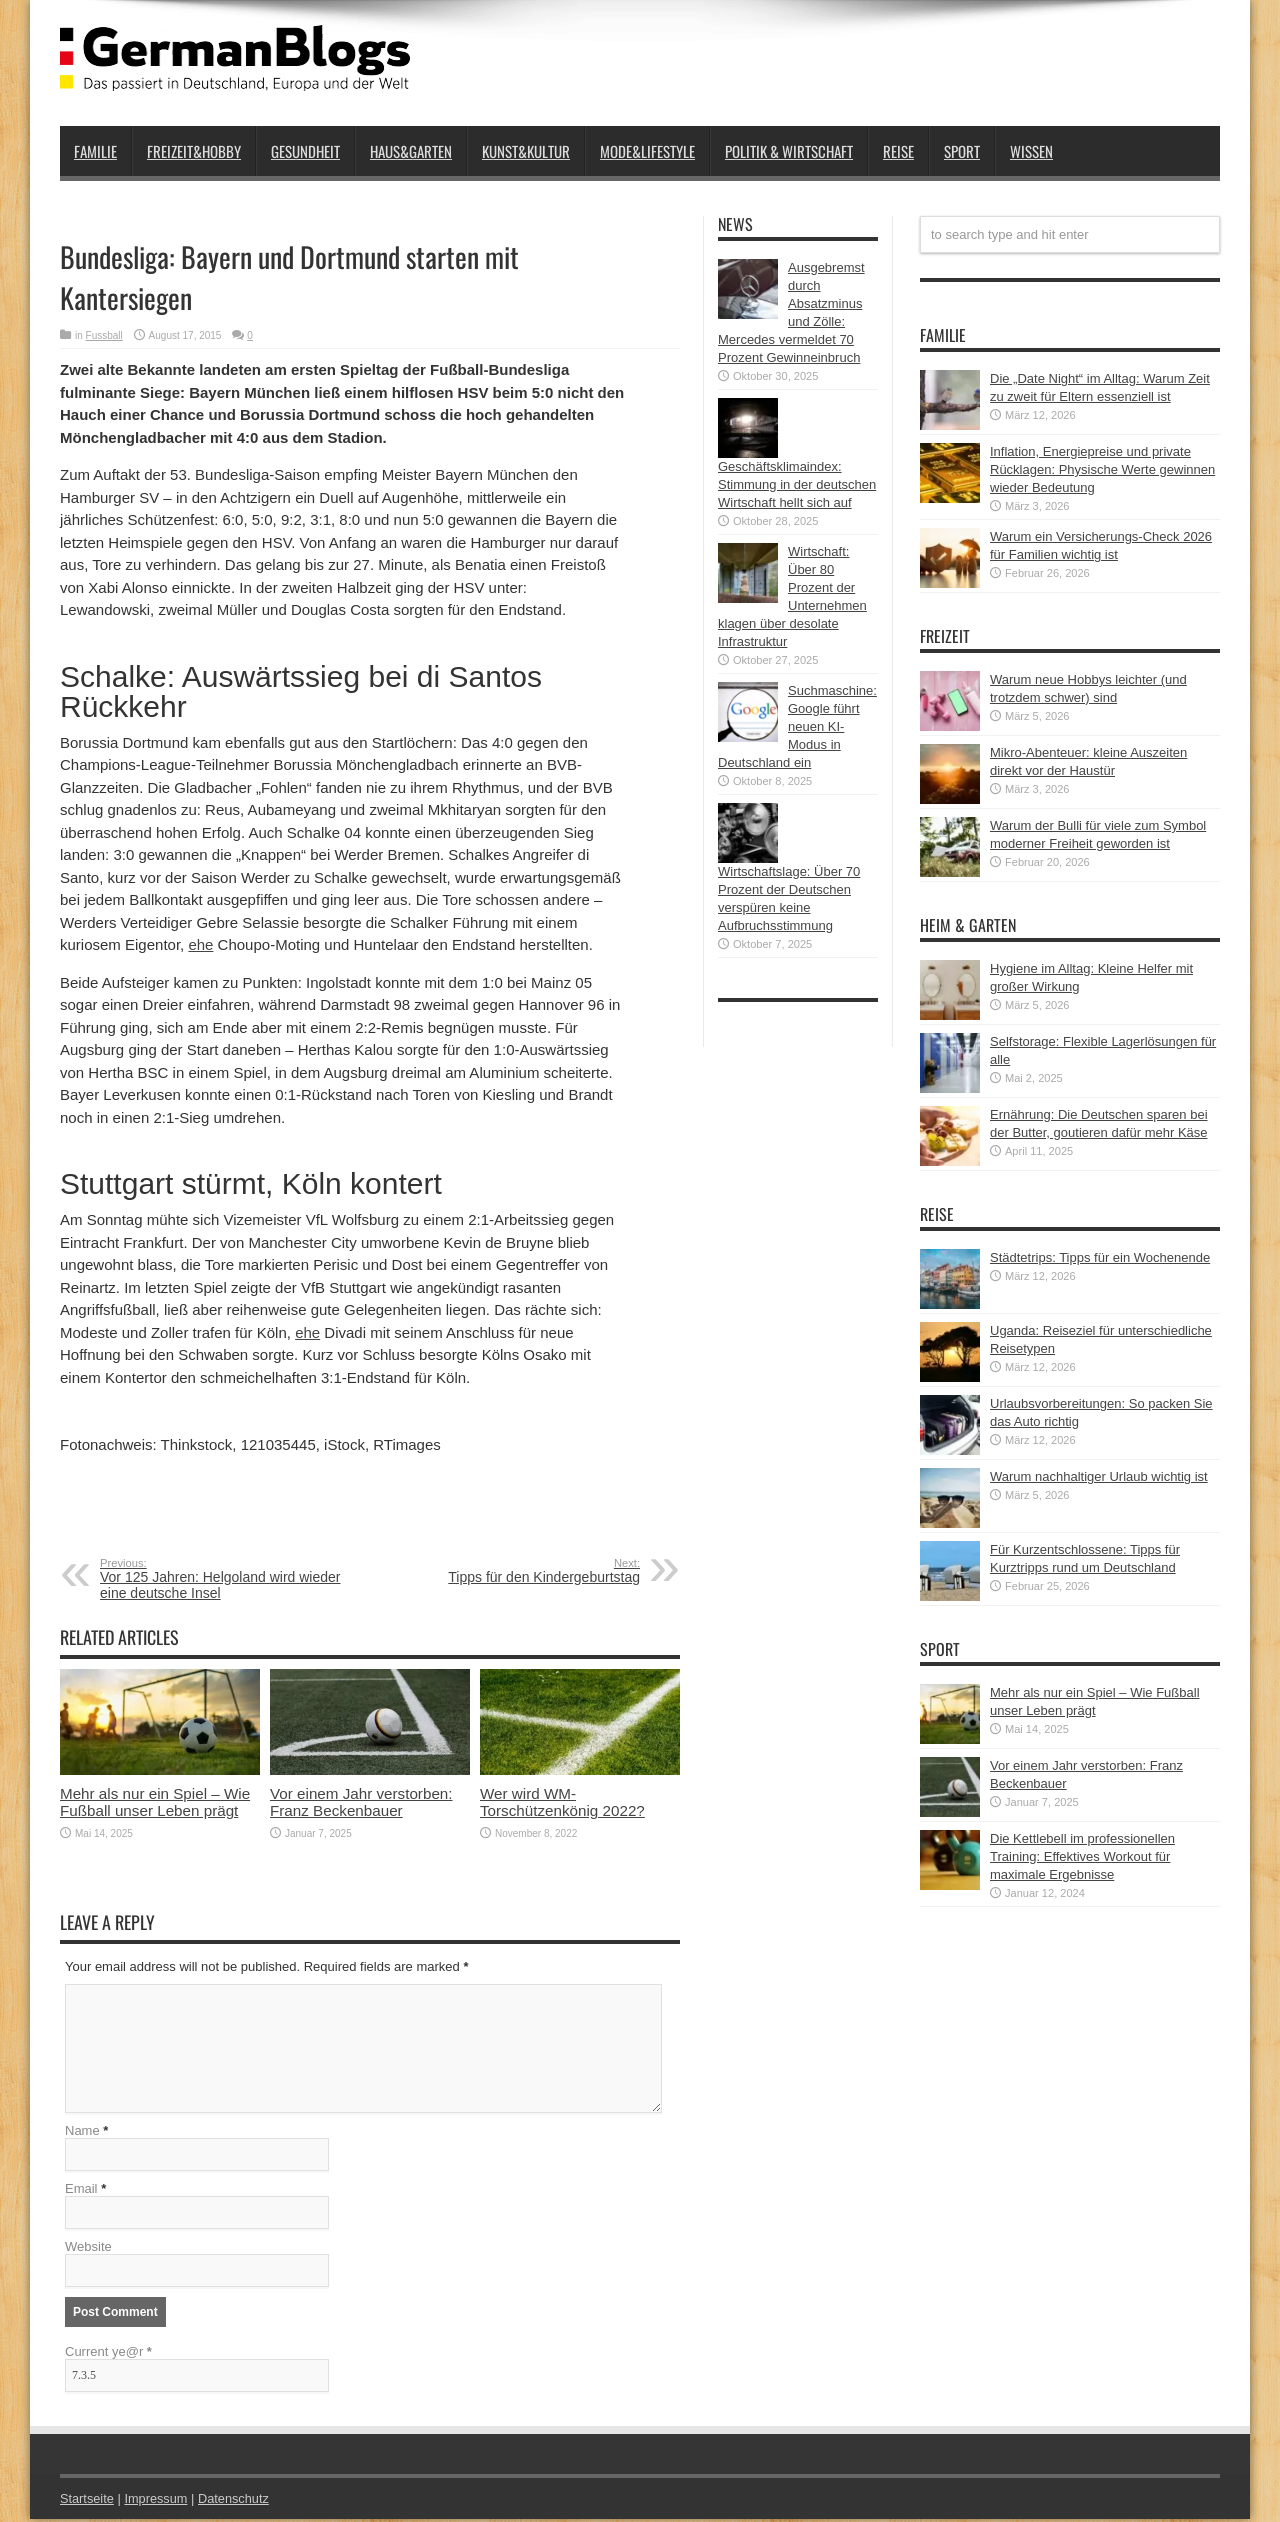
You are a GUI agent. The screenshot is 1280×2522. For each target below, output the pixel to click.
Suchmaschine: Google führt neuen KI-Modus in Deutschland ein (797, 726)
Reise (898, 151)
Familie (95, 151)
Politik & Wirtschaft (789, 151)
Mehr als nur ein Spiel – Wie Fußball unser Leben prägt (155, 1802)
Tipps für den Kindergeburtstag (517, 1571)
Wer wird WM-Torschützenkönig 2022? (562, 1802)
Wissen (1031, 151)
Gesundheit (305, 151)
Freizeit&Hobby (194, 151)
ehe (200, 944)
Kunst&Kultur (526, 151)
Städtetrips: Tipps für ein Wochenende (1100, 1257)
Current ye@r (108, 2354)
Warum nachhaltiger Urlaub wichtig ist (1099, 1476)
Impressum (158, 2501)
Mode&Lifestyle (647, 151)
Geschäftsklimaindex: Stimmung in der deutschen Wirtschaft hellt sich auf (797, 484)
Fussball (104, 335)
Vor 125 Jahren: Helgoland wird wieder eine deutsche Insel (222, 1579)
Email (81, 2191)
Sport (962, 151)
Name (82, 2133)
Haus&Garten (411, 151)
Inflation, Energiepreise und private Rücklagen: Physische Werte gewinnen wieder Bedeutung (1102, 469)
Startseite (87, 2501)
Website (88, 2249)
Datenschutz (236, 2501)
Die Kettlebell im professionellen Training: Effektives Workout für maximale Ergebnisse (1082, 1856)
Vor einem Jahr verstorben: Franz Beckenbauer (361, 1802)
